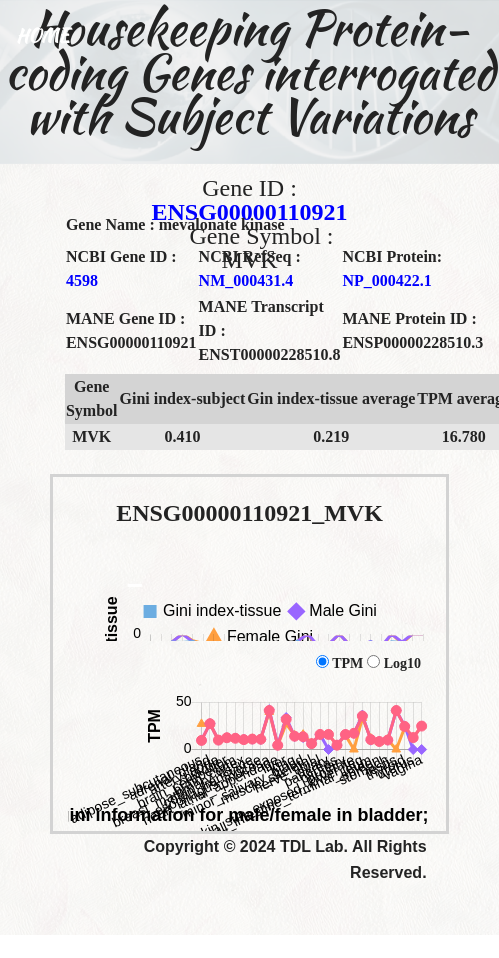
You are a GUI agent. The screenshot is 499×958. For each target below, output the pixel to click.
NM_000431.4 (246, 280)
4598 (82, 280)
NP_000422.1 (386, 280)
